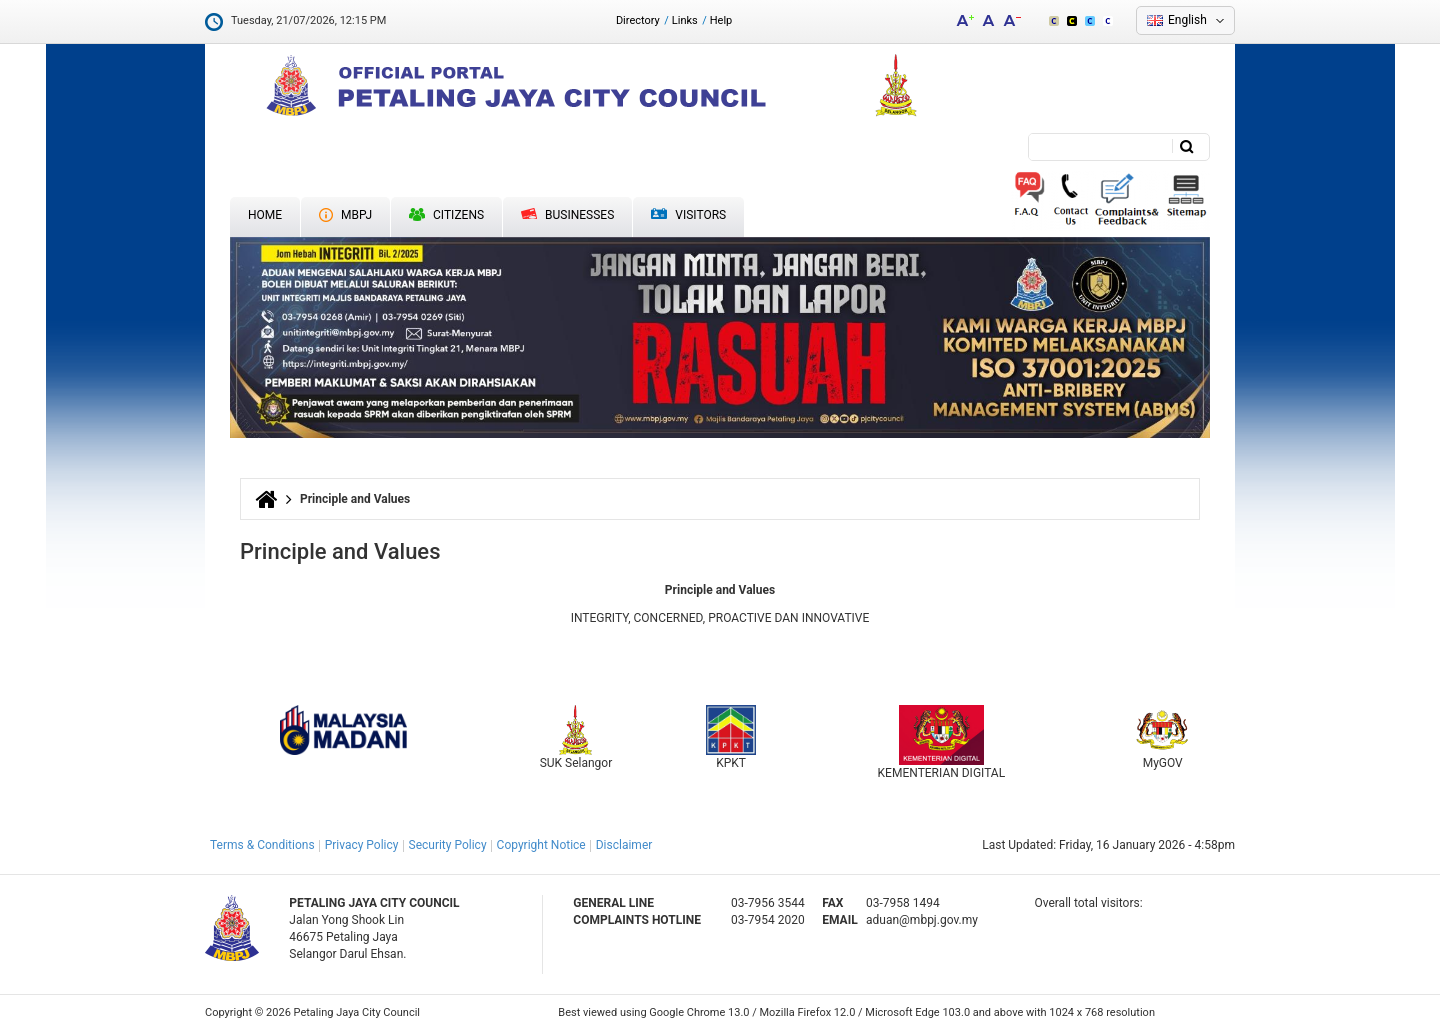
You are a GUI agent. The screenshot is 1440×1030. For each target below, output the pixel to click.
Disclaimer (624, 845)
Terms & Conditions (262, 845)
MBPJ (345, 215)
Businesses (567, 215)
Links (685, 20)
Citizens (446, 215)
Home (265, 215)
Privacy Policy (362, 845)
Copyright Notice (541, 845)
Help (721, 20)
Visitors (688, 215)
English (1187, 20)
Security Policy (448, 845)
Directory (638, 20)
